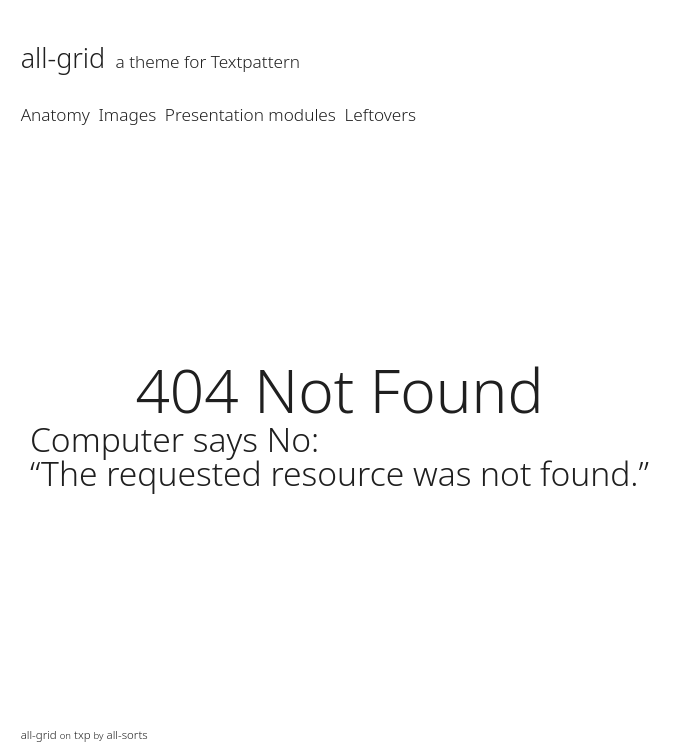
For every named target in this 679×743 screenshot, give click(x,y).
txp (82, 734)
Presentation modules (250, 114)
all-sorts (127, 734)
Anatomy (55, 114)
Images (128, 114)
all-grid (63, 57)
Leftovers (381, 114)
